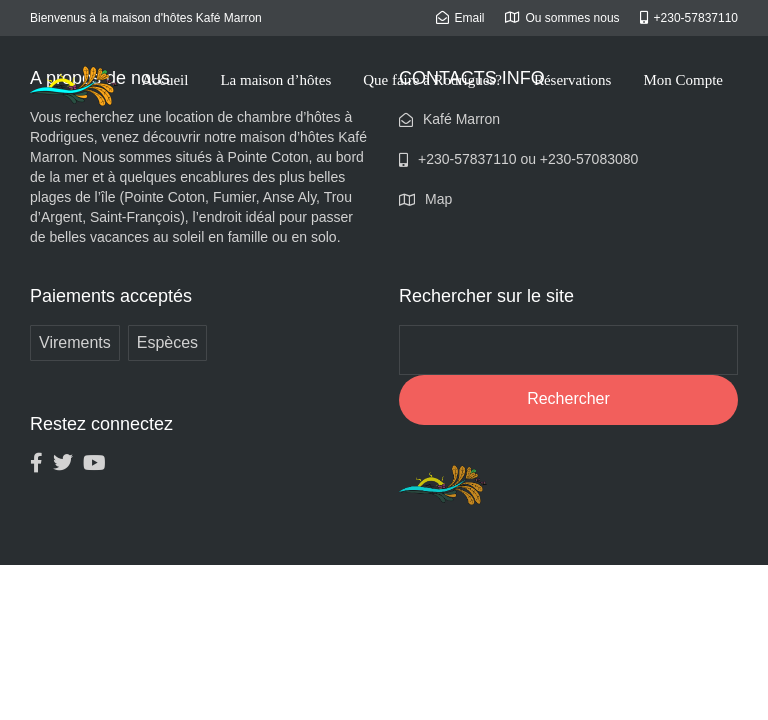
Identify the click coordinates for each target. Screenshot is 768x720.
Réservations (572, 80)
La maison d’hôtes (275, 80)
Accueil (165, 80)
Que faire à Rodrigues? (432, 80)
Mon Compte (683, 80)
